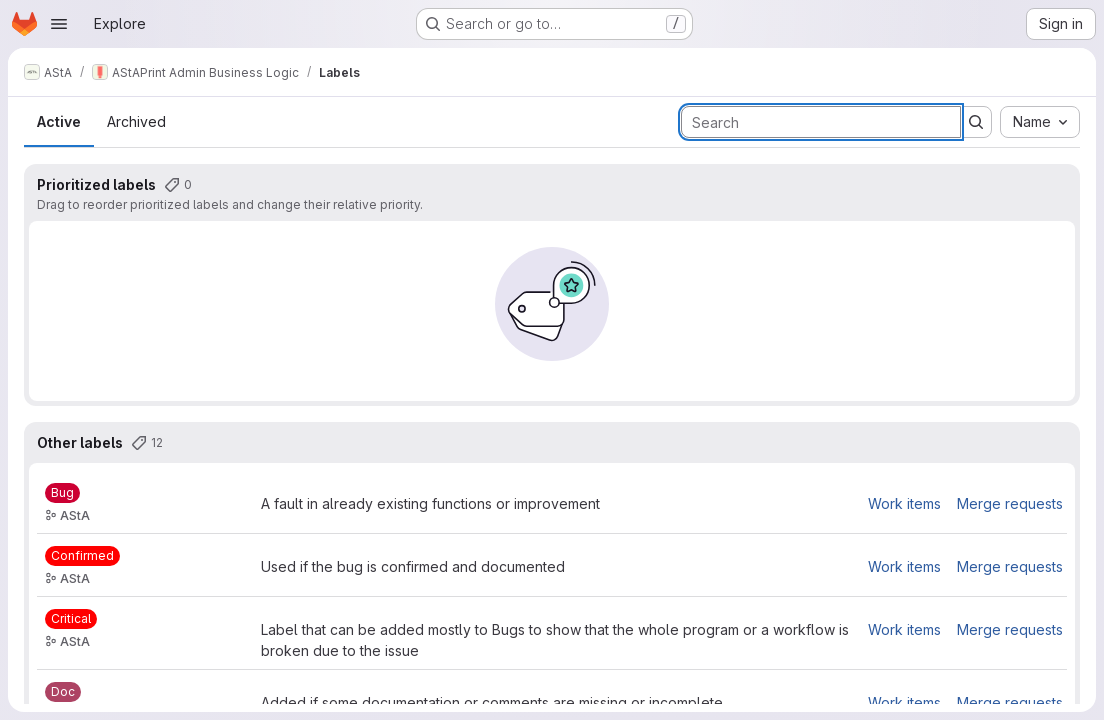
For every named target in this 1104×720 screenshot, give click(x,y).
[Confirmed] (82, 556)
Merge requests (1010, 503)
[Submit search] (976, 122)
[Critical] (71, 619)
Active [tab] (59, 121)
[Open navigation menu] (59, 24)
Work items (904, 503)
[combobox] (1040, 122)
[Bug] (62, 493)
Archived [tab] (136, 121)
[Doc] (63, 692)
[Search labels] (821, 122)
